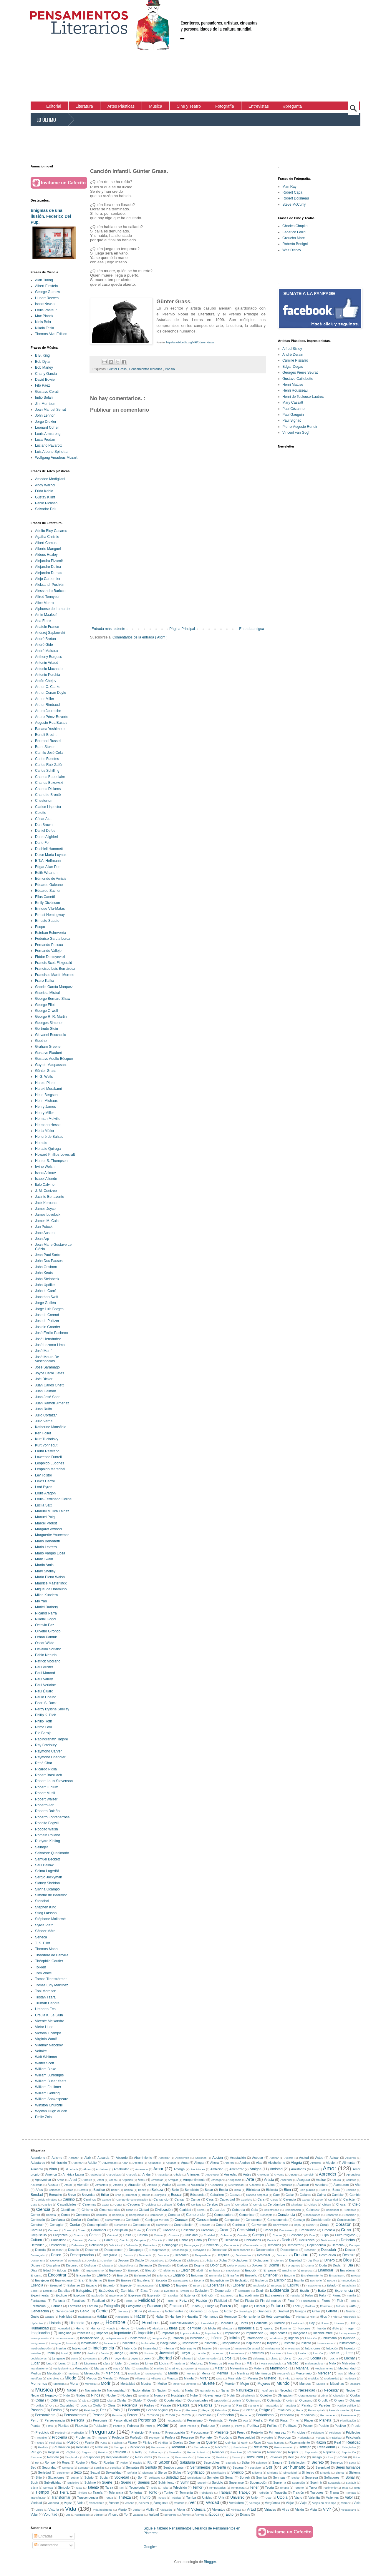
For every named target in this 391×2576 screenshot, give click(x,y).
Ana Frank (43, 621)
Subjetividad (53, 2482)
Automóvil (255, 2184)
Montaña (59, 2383)
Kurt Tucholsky (46, 1439)
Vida (70, 2509)
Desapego (136, 2249)
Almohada (71, 2169)
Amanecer (141, 2169)
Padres (149, 2405)
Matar (219, 2368)
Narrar (225, 2390)
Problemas (83, 2437)
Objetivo (266, 2395)
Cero (227, 2204)
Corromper (98, 2230)
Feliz (183, 2301)
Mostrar (146, 2383)
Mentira (222, 2373)
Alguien (331, 2162)
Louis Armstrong (48, 434)
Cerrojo (257, 2204)
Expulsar (173, 2295)
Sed (33, 2467)
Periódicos (307, 2415)
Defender (37, 2245)
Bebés (142, 2189)
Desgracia (110, 2255)
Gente (101, 2311)
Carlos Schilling (47, 771)
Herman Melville (47, 1119)
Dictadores (240, 2260)
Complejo (118, 2214)
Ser (269, 2467)
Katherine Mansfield (50, 1427)
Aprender (327, 2174)
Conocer (181, 2220)
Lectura (334, 2353)
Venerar (144, 2503)
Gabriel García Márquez (54, 987)
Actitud (304, 2157)
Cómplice (140, 2240)
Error (111, 2280)
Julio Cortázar (46, 1415)
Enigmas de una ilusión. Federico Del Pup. (51, 216)
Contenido (120, 2224)
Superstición (258, 2482)
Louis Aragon (45, 1493)
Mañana (302, 2368)
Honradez (226, 2323)
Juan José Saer (47, 1397)
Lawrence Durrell (48, 1457)
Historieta (77, 2323)
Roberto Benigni (295, 244)
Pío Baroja (43, 1733)
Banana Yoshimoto (49, 729)
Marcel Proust (46, 1523)
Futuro (277, 2305)
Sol (140, 2477)
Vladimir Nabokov (49, 2045)
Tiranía (97, 2492)
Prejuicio (137, 2432)
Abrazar (74, 2157)
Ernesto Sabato (47, 921)
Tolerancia (116, 2492)
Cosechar (188, 2230)
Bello (175, 2189)
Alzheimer (102, 2169)
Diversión (164, 2265)
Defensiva (78, 2245)
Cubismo (226, 2235)
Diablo (139, 2260)
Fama (336, 2295)
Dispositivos (125, 2265)
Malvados (348, 2363)
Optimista (274, 2400)
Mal (249, 2363)
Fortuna (92, 2306)
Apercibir (308, 2174)
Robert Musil (45, 1793)
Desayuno (199, 2249)
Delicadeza (150, 2245)
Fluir (340, 2300)
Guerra (331, 2311)
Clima (201, 2209)
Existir (304, 2291)
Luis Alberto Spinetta (51, 452)
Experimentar (40, 2295)
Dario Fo (42, 843)
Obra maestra (307, 2395)
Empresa (306, 2270)
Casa (34, 2204)
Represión (311, 2452)
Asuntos (351, 2179)
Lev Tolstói (43, 1475)
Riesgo (317, 2457)
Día (350, 2265)
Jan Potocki (44, 1227)
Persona (77, 2420)
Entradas (43, 2536)
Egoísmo (115, 2270)
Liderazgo (259, 2358)
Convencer (259, 2224)
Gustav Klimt (45, 497)
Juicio (134, 2353)
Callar (290, 2194)
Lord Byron (43, 1487)
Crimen (94, 2235)
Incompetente (347, 2333)
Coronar (53, 2230)
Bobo (323, 2189)
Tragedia (280, 2492)
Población (100, 2425)
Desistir (128, 2255)
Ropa (65, 2462)
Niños (95, 2395)
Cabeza (234, 2194)
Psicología (353, 2437)
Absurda (103, 2157)
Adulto (92, 2162)
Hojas (95, 2323)
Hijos (323, 2316)
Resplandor (72, 2457)
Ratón (244, 2442)
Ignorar (269, 2328)
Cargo (319, 2199)
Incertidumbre (323, 2333)
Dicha (222, 2260)
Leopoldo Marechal (50, 1469)
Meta (351, 2373)
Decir (286, 2240)
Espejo (164, 2285)
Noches (126, 2395)
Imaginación (40, 2333)
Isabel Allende (46, 1179)
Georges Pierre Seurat (300, 372)
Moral (73, 2384)
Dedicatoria (328, 2240)
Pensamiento (45, 2415)
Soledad (172, 2477)
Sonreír (245, 2477)
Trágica (176, 2497)
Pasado (37, 2410)
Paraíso (306, 2405)
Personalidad (122, 2420)
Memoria (113, 2373)
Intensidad (150, 2348)
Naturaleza (244, 2390)
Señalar (132, 2472)
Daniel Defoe (45, 831)
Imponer (102, 2333)
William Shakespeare (51, 2099)
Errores (126, 2280)
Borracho (55, 2194)
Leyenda (120, 2358)
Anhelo (177, 2174)
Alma (53, 2169)
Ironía (51, 2353)
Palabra (183, 2405)
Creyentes (60, 2235)
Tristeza (124, 2497)
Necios (350, 2390)
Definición (96, 2245)
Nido (66, 2395)
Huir (352, 2323)
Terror (313, 2487)
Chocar (341, 2204)
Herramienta (251, 2316)
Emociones (232, 2270)
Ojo (84, 2400)
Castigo (47, 2204)
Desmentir (145, 2255)
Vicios (39, 2509)
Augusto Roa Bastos (51, 723)
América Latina (73, 2174)
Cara (260, 2199)
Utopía (282, 2497)
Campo (106, 2199)
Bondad (37, 2195)
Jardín (91, 2353)
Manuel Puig (45, 1517)
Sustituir (351, 2482)
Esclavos (261, 2280)
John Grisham (46, 1267)
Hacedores (122, 2316)
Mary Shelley (45, 1571)
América (51, 2174)
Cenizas (196, 2204)
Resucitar (164, 2457)
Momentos (39, 2384)
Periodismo (265, 2415)
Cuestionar (295, 2235)
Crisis (127, 2235)
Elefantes (169, 2270)
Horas (243, 2323)
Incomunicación (64, 2338)
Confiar (76, 2219)
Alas (259, 2162)
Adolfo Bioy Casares (51, 531)
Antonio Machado (48, 669)
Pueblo (72, 2442)
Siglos (177, 2472)
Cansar (179, 2199)
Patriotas (89, 2410)
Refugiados (349, 2447)
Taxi (121, 2487)
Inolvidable (148, 2343)
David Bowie (45, 379)
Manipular (81, 2368)
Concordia (332, 2214)
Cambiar (338, 2194)
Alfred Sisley (292, 349)
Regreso (87, 2452)
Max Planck (44, 316)
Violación (166, 2509)
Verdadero (236, 2503)
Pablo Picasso (46, 503)
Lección (318, 2353)
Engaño (179, 2275)
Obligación (285, 2395)
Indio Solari (44, 397)
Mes (340, 2373)
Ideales (141, 2328)
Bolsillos (351, 2189)
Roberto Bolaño (47, 1811)
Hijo (312, 2316)
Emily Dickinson (47, 903)
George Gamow (47, 292)
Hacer (139, 2316)
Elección (151, 2270)
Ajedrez (244, 2162)
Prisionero (317, 2432)
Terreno (299, 2487)
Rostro (80, 2462)
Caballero (217, 2194)
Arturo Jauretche (48, 711)
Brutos (146, 2194)
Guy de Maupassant (51, 1065)
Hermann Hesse (48, 1125)
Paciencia (129, 2405)
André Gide (44, 645)
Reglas (70, 2452)
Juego (119, 2353)
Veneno (129, 2503)
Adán (125, 2162)
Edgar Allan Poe (47, 867)
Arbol (73, 2179)
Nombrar (143, 2395)
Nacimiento (93, 2390)
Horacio (41, 1143)
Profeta (170, 2437)
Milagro (124, 2378)
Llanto (274, 2358)
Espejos (181, 2285)
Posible (324, 2425)
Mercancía (283, 2373)
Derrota (40, 2249)
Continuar (162, 2224)
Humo (80, 2328)
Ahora (214, 2162)
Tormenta (186, 2492)
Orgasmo (305, 2400)
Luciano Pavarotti (48, 445)
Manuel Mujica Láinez (52, 1511)
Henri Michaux (46, 1101)
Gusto (35, 2316)
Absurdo (121, 2157)
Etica (144, 2290)
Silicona (257, 2472)
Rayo (257, 2442)
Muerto (230, 2383)
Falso (309, 2295)
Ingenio (293, 2338)
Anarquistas (113, 2174)
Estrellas (64, 2290)
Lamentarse (236, 2353)
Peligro (264, 2410)
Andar (147, 2174)
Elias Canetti (45, 897)
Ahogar (199, 2162)
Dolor (214, 2265)
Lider (243, 2358)
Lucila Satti (43, 1505)
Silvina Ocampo (47, 1889)
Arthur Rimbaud (47, 705)
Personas (147, 2420)
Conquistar (232, 2219)
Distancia (145, 2265)
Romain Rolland (47, 1835)
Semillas (99, 2467)
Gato (352, 2306)
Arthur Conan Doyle (50, 693)
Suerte (107, 2482)
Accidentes (182, 2157)
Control (221, 2224)
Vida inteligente (102, 2509)
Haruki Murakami (48, 1089)
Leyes (134, 2358)
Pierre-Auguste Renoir (299, 427)
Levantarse (90, 2358)
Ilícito (335, 2328)
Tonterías (135, 2492)
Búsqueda (197, 2194)
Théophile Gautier (49, 1961)
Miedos (92, 2378)
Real (337, 2442)
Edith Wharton (46, 873)
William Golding (47, 2093)
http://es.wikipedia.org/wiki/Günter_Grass (190, 342)
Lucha (333, 2358)
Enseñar (233, 2275)
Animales (193, 2174)
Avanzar (303, 2184)
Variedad (53, 2503)
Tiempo (42, 2492)
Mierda (107, 2378)
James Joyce (45, 1209)
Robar (342, 2457)
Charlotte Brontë (48, 795)
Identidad (194, 2328)
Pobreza (133, 2425)
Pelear (249, 2410)
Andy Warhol (45, 485)
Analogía (95, 2174)
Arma (141, 2179)
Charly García (46, 374)
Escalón (161, 2280)
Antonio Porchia (47, 675)
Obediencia (248, 2395)
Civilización (164, 2210)
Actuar (334, 2157)
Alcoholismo (276, 2162)
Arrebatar (157, 2179)
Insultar (61, 2348)
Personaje (100, 2420)
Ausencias (216, 2184)
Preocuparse (199, 2432)
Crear (224, 2230)
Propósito (225, 2437)
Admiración (59, 2162)
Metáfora (36, 2378)
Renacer (218, 2452)
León (147, 2358)
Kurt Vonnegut (46, 1445)
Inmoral (71, 2343)
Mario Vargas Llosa (50, 1553)
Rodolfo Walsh (46, 1829)
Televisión (180, 2487)
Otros (111, 2405)
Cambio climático (46, 2199)
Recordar (178, 2447)
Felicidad (146, 2300)
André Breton (45, 639)
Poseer (308, 2425)
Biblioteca (253, 2189)
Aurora (181, 2184)
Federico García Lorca (52, 939)
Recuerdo (260, 2447)
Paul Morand (45, 1673)
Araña (60, 2179)
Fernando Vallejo (48, 951)
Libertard (187, 2358)
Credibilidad (307, 2230)
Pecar (177, 2410)
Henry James (45, 1107)
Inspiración (253, 2343)
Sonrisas (279, 2477)
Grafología (245, 2311)
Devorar (123, 2260)
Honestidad (207, 2323)
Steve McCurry (294, 204)
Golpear (213, 2311)
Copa (297, 2224)
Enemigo (103, 2275)
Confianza (58, 2219)
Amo (315, 2169)
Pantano (253, 2405)
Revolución (254, 2457)
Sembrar (83, 2467)
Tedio (153, 2487)
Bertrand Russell (48, 741)
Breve (72, 2194)
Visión (299, 2509)
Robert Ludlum (46, 1787)
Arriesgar (217, 2179)
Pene (357, 2410)
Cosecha (169, 2230)
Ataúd (68, 2184)
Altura (87, 2169)
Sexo (78, 2472)
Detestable (75, 2260)
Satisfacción (297, 2462)
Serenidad (322, 2467)
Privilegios (353, 2432)
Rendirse (236, 2452)
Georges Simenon (49, 1023)
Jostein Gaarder (47, 1327)
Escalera (143, 2280)
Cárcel (108, 2240)
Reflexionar (326, 2447)
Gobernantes (174, 2311)
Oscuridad (67, 2405)
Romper (50, 2462)
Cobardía (238, 2209)
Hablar (102, 2316)
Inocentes (128, 2343)
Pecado (134, 2410)
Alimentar (349, 2162)
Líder (119, 2363)
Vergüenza (272, 2503)
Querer (211, 2442)
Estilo (34, 2290)
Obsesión (339, 2395)
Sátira (34, 2487)
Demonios (274, 2245)
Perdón (170, 2415)
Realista (43, 2447)
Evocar (184, 2290)
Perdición (152, 2415)
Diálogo (182, 2265)
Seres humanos (348, 2467)
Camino (69, 2199)
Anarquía (131, 2174)
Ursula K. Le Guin (49, 2015)
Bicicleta (272, 2189)
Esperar (239, 2285)
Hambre (175, 2316)
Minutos (172, 2378)
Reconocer (137, 2447)
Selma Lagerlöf (47, 1871)
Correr (82, 2230)
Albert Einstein (46, 286)
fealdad (153, 2514)
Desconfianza (241, 2249)
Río (150, 2462)
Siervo (162, 2472)
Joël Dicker (43, 1379)
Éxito (229, 2514)
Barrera (83, 2189)
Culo (312, 2235)
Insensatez (190, 2343)
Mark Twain (44, 1559)
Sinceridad (289, 2472)
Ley (105, 2358)
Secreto (318, 2462)
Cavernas (89, 2204)
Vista (313, 2509)
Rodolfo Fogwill (47, 1823)
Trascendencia (87, 2497)
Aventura (321, 2184)
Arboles (87, 2179)
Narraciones (207, 2390)
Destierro (282, 2255)
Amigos (255, 2169)
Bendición (192, 2189)
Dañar (183, 2240)
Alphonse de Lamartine (53, 609)
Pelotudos (283, 2410)
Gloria (138, 2311)
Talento (93, 2487)
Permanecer (328, 2415)
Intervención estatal (247, 2348)
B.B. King (42, 355)
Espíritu (293, 2285)
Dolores (257, 2265)
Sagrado (231, 2462)
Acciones (200, 2157)
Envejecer (42, 2280)
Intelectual (79, 2348)
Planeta (325, 2420)
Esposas (276, 2285)
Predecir (60, 2432)
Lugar (35, 2363)
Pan (239, 2405)
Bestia (223, 2189)
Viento (122, 2509)
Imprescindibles (190, 2333)
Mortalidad (127, 2383)
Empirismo (289, 2270)
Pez (245, 2420)
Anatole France (47, 627)
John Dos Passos (48, 1261)
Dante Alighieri (46, 837)
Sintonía (325, 2472)
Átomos (199, 2514)
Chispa (326, 2204)
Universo (237, 2497)
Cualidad (209, 2235)
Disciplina (53, 2265)
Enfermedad (142, 2275)
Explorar (79, 2295)
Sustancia (334, 2482)
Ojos (95, 2400)
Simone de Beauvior (51, 1895)
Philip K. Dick (45, 1715)
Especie (126, 2285)
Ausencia (197, 2184)
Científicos (68, 2209)
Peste (233, 2420)
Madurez (196, 2363)
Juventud (166, 2353)
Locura (315, 2358)
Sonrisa (261, 2477)
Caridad (333, 2199)
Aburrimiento (143, 2157)
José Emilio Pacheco (51, 1333)
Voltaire (41, 2051)
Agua (184, 2162)
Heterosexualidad (278, 2316)
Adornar (77, 2162)
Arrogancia (234, 2179)
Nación (162, 2390)
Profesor (154, 2437)
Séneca (41, 1937)
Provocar (284, 2437)
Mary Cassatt (292, 402)
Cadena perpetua (257, 2194)
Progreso (187, 2437)
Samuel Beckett (47, 1859)
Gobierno (195, 2311)
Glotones (153, 2311)
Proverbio (267, 2437)
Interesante (188, 2348)
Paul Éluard (44, 1691)
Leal (289, 2353)
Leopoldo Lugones (49, 1463)
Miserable (235, 2378)
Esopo (40, 927)
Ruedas (108, 2462)
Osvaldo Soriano (48, 1649)
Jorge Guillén (45, 1303)
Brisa (118, 2194)
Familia (351, 2295)
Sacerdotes (211, 2462)
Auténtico (286, 2184)
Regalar (53, 2452)
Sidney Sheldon (47, 1883)
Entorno (289, 2275)
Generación (40, 2311)
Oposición (220, 2400)
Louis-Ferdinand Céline (53, 1499)
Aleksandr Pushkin (49, 585)
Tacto (78, 2487)
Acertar (274, 2157)
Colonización (293, 2209)
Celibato (167, 2204)
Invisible (36, 2353)
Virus (285, 2509)
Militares (156, 2378)
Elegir (185, 2270)
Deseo (56, 2255)
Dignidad (295, 2260)
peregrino (171, 2514)
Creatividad (246, 2230)
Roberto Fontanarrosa (52, 1817)
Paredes (325, 2405)
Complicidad (137, 2214)
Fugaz (243, 2306)
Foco (352, 2300)
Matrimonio (278, 2368)
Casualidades (66, 2204)
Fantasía (59, 2300)
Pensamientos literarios (146, 369)
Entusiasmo (337, 2275)
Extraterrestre (274, 2295)
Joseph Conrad (47, 1315)
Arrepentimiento (194, 2179)
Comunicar (246, 2214)
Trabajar (225, 2492)
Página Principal (182, 629)
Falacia (295, 2295)
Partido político (346, 2405)
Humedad (64, 2328)
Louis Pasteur (46, 310)
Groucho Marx (293, 238)
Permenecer (348, 2415)
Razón (321, 2442)
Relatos (103, 2452)
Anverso (279, 2174)
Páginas (117, 2442)
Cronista (173, 2235)
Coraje (324, 2224)
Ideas (173, 2328)
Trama (334, 2492)
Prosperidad (246, 2437)
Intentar (168, 2348)
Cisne (129, 2209)
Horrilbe (279, 2323)
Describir (310, 2249)
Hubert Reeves (47, 298)
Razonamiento (299, 2442)
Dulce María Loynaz (51, 855)
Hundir (111, 2328)
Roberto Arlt (44, 1805)
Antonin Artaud (46, 663)
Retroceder (204, 2457)
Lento (74, 2358)
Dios (347, 2260)
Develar (91, 2260)
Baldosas (54, 2189)
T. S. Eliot (42, 1943)
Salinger (41, 1847)
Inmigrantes (38, 2343)
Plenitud (63, 2425)
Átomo (185, 2514)
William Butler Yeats (50, 2081)
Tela (165, 2487)
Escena (199, 2280)
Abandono (38, 2157)
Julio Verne (43, 1421)
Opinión (153, 2400)
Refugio (36, 2452)
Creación (207, 2230)
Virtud (251, 2509)
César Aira (43, 819)
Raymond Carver (48, 1751)
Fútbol (340, 2306)
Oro (51, 2405)
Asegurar (303, 2179)
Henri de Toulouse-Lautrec (303, 397)
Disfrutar (90, 2265)
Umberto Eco (45, 2009)
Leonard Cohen (47, 427)
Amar (158, 2168)
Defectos (348, 2240)
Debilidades (252, 2240)
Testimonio (330, 2487)
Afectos (138, 2162)
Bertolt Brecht (46, 735)
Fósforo (310, 2306)
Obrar (324, 2395)
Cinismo (87, 2209)
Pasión (56, 2410)
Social (104, 2477)
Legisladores (39, 2358)
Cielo (356, 2204)
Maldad (292, 2363)
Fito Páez (42, 385)
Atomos (118, 2184)
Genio (84, 2311)
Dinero (329, 2260)
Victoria (54, 2509)
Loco (301, 2358)
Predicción (77, 2432)
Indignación (160, 2338)
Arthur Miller (44, 699)
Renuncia (254, 2452)
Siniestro (308, 2472)
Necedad (285, 2390)
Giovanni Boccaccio (50, 1035)
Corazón (343, 2224)
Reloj (139, 2452)
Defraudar (131, 2245)
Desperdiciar (203, 2255)
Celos (181, 2204)
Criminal (112, 2235)
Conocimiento (207, 2220)
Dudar (337, 2265)
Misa (219, 2378)
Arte (250, 2179)
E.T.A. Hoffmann (48, 861)
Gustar (350, 2311)
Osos (84, 2405)
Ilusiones (304, 2328)
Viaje (302, 2503)
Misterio (270, 2378)
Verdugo (254, 2503)
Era (81, 2280)
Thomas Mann (46, 1949)
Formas (57, 2306)
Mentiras (243, 2373)
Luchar (349, 2358)
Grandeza (264, 2311)
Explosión (97, 2295)
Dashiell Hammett (49, 849)
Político (272, 2425)
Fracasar (154, 2306)
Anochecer (212, 2174)
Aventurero (341, 2184)
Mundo (282, 2383)
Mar (128, 2368)
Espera (197, 2285)
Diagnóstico (157, 2260)
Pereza (185, 2415)
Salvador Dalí (45, 509)
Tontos (168, 2492)
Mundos (305, 2383)
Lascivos (275, 2353)
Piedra (258, 2420)
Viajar (290, 2503)
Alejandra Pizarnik (49, 561)
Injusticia (349, 2338)
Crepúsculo (39, 2235)
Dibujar (208, 2260)
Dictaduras (261, 2260)
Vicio (357, 2503)
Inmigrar (56, 2343)
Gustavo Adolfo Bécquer (54, 1059)
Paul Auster (44, 1667)
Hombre (115, 2322)
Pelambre (221, 2410)
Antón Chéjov (45, 681)
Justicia (148, 2353)
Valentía (314, 2497)
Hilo (335, 2316)
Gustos (49, 2316)
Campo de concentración (132, 2199)
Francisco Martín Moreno (54, 975)
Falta (322, 2295)
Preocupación (175, 2432)
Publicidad (55, 2442)
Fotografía (112, 2306)
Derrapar (354, 2245)
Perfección (225, 2415)
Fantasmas (38, 2300)
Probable (41, 2437)
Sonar (229, 2477)
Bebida (128, 2189)
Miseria (253, 2378)
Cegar (118, 2204)
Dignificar (313, 2260)
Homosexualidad (181, 2323)
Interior (207, 2348)
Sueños (144, 2482)
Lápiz (106, 2363)
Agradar (171, 2162)
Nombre (159, 2395)
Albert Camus (46, 543)
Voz (68, 2514)
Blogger (210, 2562)
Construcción (346, 2219)
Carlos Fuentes (47, 759)
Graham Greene (48, 1047)
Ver (192, 2502)
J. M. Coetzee (46, 1191)
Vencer (114, 2503)
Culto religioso (345, 2235)
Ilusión (321, 2328)
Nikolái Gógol (45, 1619)
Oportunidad (172, 2400)
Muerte (208, 2383)
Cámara (77, 2240)
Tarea (109, 2487)
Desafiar (57, 2249)
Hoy (312, 2323)
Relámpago (156, 2452)
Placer (308, 2420)
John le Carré (45, 1291)
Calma (321, 2194)
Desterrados (243, 2255)
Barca (69, 2189)
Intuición (332, 2348)
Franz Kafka (44, 981)
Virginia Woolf (46, 2039)
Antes (247, 2174)
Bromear (131, 2194)
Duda (323, 2265)
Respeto (53, 2457)
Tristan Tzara (45, 1997)
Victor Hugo (44, 2027)
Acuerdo (350, 2157)
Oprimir (236, 2400)
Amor (329, 2168)
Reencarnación (284, 2447)
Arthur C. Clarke (47, 687)
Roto (94, 2462)
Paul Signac (291, 420)
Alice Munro (44, 603)
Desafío (73, 2249)
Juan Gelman (45, 1391)
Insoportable (231, 2343)
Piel (271, 2420)
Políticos (289, 2426)
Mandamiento (39, 2368)
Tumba (191, 2497)
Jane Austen (44, 1233)
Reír (291, 2457)
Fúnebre (325, 2306)
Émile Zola (43, 2117)
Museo (321, 2383)
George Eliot (45, 1005)
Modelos (313, 2378)
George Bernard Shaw (52, 999)
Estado (332, 2285)
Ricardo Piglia (46, 1769)
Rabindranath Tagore (51, 1739)
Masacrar (204, 2368)
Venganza (161, 2503)
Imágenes (300, 2333)
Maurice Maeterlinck (51, 1583)
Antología (263, 2174)
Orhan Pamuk (46, 1637)
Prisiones (335, 2432)
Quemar (194, 2442)
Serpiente (63, 2472)
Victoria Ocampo (48, 2033)
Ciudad (144, 2209)
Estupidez (84, 2291)
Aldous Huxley (46, 555)
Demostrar (294, 2245)
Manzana (100, 2368)
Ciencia (43, 2209)
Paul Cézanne (293, 409)
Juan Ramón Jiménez (52, 1403)
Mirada (189, 2378)
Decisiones (306, 2240)
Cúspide (157, 2240)
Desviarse (56, 2260)
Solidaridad (194, 2477)
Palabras (205, 2405)
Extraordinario (249, 2295)
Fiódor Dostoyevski (50, 957)
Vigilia (150, 2509)
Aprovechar (43, 2179)
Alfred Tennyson (47, 597)
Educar (62, 2270)
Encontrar (57, 2275)
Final (291, 2300)
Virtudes (270, 2509)
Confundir (133, 2219)
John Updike (45, 1285)
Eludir (200, 2270)
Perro (34, 2420)
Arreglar (173, 2179)
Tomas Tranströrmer (51, 1979)
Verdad (212, 2502)
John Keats (44, 1273)
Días (34, 2270)
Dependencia (316, 2245)
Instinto (306, 2343)
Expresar (134, 2295)
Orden (290, 2400)
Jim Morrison (45, 404)
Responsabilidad (117, 2457)
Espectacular (145, 2285)
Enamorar (326, 2270)
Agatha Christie (47, 537)
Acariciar (163, 2157)
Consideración (321, 2219)
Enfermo (162, 2275)
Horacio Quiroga (48, 1149)
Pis (297, 2420)
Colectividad (271, 2209)
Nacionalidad (116, 2390)
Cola (254, 2209)
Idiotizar (227, 2328)
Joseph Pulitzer (47, 1321)
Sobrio (88, 2477)
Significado (196, 2472)
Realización (62, 2447)
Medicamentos (324, 2368)
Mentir (205, 2373)
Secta (352, 2462)
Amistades (298, 2169)
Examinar (244, 2290)
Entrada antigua (251, 629)
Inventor (349, 2348)
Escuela (332, 2280)
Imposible (145, 2333)
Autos (270, 2184)
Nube (194, 2395)
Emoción (251, 2270)
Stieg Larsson (46, 1913)
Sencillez (115, 2467)
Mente (173, 2373)
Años (39, 2189)
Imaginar (64, 2333)
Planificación (348, 2420)
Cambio (354, 2194)
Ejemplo (133, 2270)
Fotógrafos (134, 2306)
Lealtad (302, 2353)
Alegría (296, 2163)
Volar (34, 2514)
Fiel (235, 2300)
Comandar (332, 2209)
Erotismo (96, 2280)
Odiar (39, 2400)
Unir (221, 2497)
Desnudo (163, 2255)
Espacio (91, 2285)
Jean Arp (42, 1239)
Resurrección (183, 2457)
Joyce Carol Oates (49, 1373)
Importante (122, 2333)
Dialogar (175, 2260)
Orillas (40, 2405)
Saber (164, 2462)
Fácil (296, 2306)
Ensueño (251, 2275)
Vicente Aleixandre (49, 2021)
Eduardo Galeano (49, 885)
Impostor (168, 2333)
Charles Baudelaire (50, 777)
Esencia (37, 2285)
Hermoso (230, 2316)
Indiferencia (138, 2338)
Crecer (268, 2230)
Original (354, 2400)
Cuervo (277, 2235)
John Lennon (45, 415)
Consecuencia (277, 2219)
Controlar (238, 2224)
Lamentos (257, 2353)
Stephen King (45, 1907)
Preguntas (102, 2432)
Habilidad (65, 2316)
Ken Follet (43, 1433)
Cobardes (217, 2210)
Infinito (234, 2338)
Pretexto (257, 2432)
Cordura (36, 2230)
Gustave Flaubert (48, 1053)
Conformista (112, 2219)
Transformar (60, 2497)
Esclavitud (242, 2280)
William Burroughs (49, 2075)
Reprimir (329, 2452)
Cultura (36, 2240)
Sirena (340, 2472)
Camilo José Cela (49, 753)
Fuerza (225, 2306)
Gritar (316, 2311)
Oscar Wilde (44, 1643)
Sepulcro (255, 2467)
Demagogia (170, 2245)
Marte (189, 2368)
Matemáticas (239, 2368)
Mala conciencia (271, 2363)
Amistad (276, 2169)
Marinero (174, 2368)
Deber (213, 2240)
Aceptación (238, 2157)
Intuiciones (312, 2348)
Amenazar (236, 2169)
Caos (209, 2199)
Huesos (339, 2323)
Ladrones (217, 2353)
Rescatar (36, 2457)
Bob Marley (44, 367)
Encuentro (83, 2275)
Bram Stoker (45, 747)
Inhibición (311, 2338)
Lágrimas (90, 2363)
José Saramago (47, 1367)
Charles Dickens (48, 789)
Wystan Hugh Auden (51, 2111)
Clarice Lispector (48, 807)
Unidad (207, 2497)
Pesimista (216, 2420)
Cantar (195, 2199)
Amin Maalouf (46, 615)
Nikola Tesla (44, 328)
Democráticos (253, 2245)
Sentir (221, 2467)
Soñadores (331, 2477)
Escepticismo (219, 2280)
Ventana (179, 2503)
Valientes (332, 2497)
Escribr (299, 2280)
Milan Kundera (46, 1595)
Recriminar (240, 2447)
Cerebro (212, 2204)
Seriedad (44, 2472)
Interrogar (224, 2348)
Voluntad (50, 2514)
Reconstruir (158, 2447)
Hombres (150, 2322)
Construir (37, 2224)
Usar (268, 2497)
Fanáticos (78, 2300)
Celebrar (150, 2204)
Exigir (260, 2290)
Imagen (350, 2328)
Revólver (275, 2457)
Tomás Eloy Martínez (51, 1985)
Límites (134, 2363)
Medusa (74, 2373)
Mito (287, 2378)
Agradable (154, 2162)
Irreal (64, 2353)
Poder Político (187, 2425)
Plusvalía (81, 2425)
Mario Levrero (46, 1547)
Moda (299, 2378)
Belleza (157, 2190)
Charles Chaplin (294, 226)
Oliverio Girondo (48, 1631)
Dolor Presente (236, 2265)
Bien (287, 2190)
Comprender (196, 2215)
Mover (176, 2383)
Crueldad (191, 2235)
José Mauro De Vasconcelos (47, 1359)
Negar (35, 2395)
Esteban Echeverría (50, 933)
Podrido (225, 2425)
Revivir (236, 2457)
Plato (49, 2425)
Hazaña (192, 2316)
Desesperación (82, 2255)
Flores (326, 2300)
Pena (299, 2410)
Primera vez (277, 2432)
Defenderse (57, 2245)
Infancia (178, 2338)
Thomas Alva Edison (51, 334)
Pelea (235, 2410)
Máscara (354, 2383)
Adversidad (109, 2162)
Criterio (142, 2235)
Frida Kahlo (44, 491)
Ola (109, 2400)
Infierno (216, 2338)
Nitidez (80, 2395)
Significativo (218, 2472)
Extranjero (227, 2295)
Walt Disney (291, 250)
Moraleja (90, 2383)
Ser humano (294, 2467)
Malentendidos (314, 2363)
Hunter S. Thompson (51, 1161)
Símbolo (64, 2487)
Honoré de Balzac (49, 1137)
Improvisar (232, 2333)
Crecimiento (286, 2230)
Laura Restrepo (47, 1451)
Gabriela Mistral (47, 993)
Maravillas (142, 2368)
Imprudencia (254, 2333)
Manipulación (61, 2368)
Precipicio (42, 2432)
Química (230, 2442)
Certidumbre (276, 2204)
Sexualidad (113, 2472)
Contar (74, 2225)
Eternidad (127, 2290)
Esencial (56, 2285)
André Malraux (46, 651)
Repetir (293, 2452)
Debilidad (231, 2240)
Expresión (154, 2295)
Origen (339, 2400)
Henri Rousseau (295, 390)
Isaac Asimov (45, 1173)
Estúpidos (106, 2291)
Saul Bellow (44, 1865)
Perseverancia (54, 2420)
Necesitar (331, 2390)
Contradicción (183, 2224)
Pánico (147, 2442)
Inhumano (330, 2338)
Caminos (89, 2199)
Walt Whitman (46, 2057)
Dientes (279, 2260)
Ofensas (71, 2400)
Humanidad (40, 2328)
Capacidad (227, 2199)
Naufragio (268, 2390)
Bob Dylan (43, 362)
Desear (350, 2249)
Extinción (207, 2295)
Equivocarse (63, 2280)
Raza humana (275, 2442)
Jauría (105, 2353)
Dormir (274, 2265)
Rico (303, 2457)
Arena (113, 2179)
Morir (105, 2383)
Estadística (349, 2285)
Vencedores (96, 2503)
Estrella (47, 2290)
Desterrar (263, 2255)
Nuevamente (212, 2395)
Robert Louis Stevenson (54, 1781)
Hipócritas (37, 2323)
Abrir (87, 2157)
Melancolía (92, 2373)
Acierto (288, 2157)
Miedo (70, 2378)
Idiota (212, 2328)
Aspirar (321, 2179)
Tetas (345, 2487)
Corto (137, 2230)
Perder (132, 2415)
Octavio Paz (44, 1625)
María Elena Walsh (50, 1577)
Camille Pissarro (295, 360)
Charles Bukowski (49, 783)
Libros (226, 2358)
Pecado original (157, 2410)
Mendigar (134, 2373)
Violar (181, 2509)
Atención (83, 2184)
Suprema (279, 2482)
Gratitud (283, 2311)
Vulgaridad (82, 2514)
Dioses (35, 2265)
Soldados (154, 2477)
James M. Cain (47, 1221)
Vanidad (36, 2503)
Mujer (244, 2384)
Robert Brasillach (48, 1775)
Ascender (286, 2179)
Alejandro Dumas (48, 573)
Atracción (134, 2184)
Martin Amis (44, 1565)
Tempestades (217, 2487)
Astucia (336, 2179)
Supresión (298, 2482)
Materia (259, 2368)
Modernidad (331, 2378)
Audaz (166, 2184)
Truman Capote (47, 2003)
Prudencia (303, 2437)
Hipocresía (349, 2316)
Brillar (105, 2194)
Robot (357, 2457)
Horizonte (261, 2323)
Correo (68, 2230)
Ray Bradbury (46, 1745)
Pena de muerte (339, 2410)
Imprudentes (278, 2333)
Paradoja (290, 2405)
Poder (162, 2425)
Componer (156, 2214)
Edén (76, 2270)
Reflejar (305, 2447)
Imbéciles (83, 2333)
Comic (65, 2214)
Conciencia (286, 2215)
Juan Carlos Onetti (49, 1385)
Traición (298, 2492)
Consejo (299, 2219)
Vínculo (113, 2514)
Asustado (36, 2184)
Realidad (353, 2442)
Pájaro (132, 2442)
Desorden (182, 2255)
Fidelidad (220, 2300)
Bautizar (99, 2189)
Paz (103, 2410)
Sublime (90, 2482)
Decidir (271, 2240)
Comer (35, 2214)
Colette (40, 813)
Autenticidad (235, 2184)
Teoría (269, 2487)
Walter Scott (44, 2063)
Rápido (137, 2462)
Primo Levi (43, 1727)
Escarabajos (180, 2280)
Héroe (125, 2328)
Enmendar (215, 2275)
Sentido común (173, 2467)
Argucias (127, 2179)
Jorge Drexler (45, 422)
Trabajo (244, 2492)
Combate (350, 2209)
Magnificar (234, 2363)
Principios (298, 2432)
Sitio (39, 2477)
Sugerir (201, 2482)
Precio (356, 2425)
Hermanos (210, 2316)
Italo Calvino (44, 1185)
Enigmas (197, 2275)
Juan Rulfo (43, 1409)
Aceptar (257, 2157)
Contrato (205, 2224)
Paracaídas (271, 2405)
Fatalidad (98, 2300)
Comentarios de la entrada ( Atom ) (140, 637)
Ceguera (133, 2204)
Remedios (175, 2452)
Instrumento (347, 2343)
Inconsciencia (89, 2338)
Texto (357, 2487)
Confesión (38, 2219)
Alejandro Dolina (48, 567)
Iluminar (285, 2328)
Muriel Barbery (46, 1607)
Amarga (179, 2169)
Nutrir (231, 2395)
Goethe (41, 1041)
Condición (350, 2214)
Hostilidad (297, 2323)
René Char (43, 1763)
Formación (38, 2306)
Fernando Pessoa (49, 945)
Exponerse (116, 2295)
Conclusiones (312, 2214)
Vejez (68, 2503)
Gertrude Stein (46, 1029)
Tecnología (137, 2487)
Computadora (223, 2214)
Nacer (71, 2390)
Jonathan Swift (46, 1297)
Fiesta (249, 2300)
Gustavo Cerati (47, 392)
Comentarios (46, 2545)
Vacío (298, 2497)
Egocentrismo (95, 2270)
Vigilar (137, 2509)
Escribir (280, 2280)
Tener (254, 2487)
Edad (47, 2270)
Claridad (185, 2209)
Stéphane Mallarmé (50, 1919)
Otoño (97, 2405)
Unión (255, 2497)
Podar (148, 2425)
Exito (322, 2291)
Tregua (108, 2497)
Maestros (215, 2363)
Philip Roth (43, 1721)
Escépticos (349, 2280)
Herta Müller (44, 1131)
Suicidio (217, 2482)
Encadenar (347, 2270)
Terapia (284, 2487)
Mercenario (304, 2373)
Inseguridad (168, 2343)
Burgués (160, 2194)
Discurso (72, 2265)
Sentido (151, 2467)
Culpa (324, 2235)
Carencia (289, 2199)
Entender (270, 2275)
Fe (113, 2301)
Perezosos (203, 2415)
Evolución (201, 2290)
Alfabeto (315, 2162)
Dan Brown (43, 825)
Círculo (124, 2240)
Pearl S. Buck (46, 1703)
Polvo (238, 2425)
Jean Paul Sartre (48, 1255)
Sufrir (184, 2482)
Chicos (312, 2204)
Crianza (78, 2235)
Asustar (53, 2184)
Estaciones (315, 2285)
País (116, 2410)
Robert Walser (46, 1799)
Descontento (289, 2249)
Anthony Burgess (48, 657)
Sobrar (74, 2477)
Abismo (57, 2157)
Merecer (324, 2373)
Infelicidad (197, 2338)
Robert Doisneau (295, 198)
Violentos (218, 2509)
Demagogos (191, 2245)
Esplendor (260, 2285)
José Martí (43, 1351)
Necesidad (307, 2390)
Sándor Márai (45, 1931)
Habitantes (85, 2316)
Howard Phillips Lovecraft (55, 1155)
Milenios (140, 2378)
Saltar (246, 2462)
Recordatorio (202, 2447)
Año (357, 2184)
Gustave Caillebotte (297, 379)
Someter (213, 2477)
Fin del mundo (270, 2300)
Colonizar (313, 2209)
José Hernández (48, 1339)
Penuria (117, 2415)
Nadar (189, 2390)
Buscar (176, 2195)
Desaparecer (113, 2249)
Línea (149, 2363)
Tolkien (40, 1967)
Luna (62, 2363)
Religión (119, 2452)
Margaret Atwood (48, 1529)
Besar (209, 2189)
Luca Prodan (45, 440)
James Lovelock (47, 1215)
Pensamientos (75, 2415)
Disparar (107, 2265)
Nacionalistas (141, 2390)
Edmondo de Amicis (50, 879)
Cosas (151, 2230)
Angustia (162, 2174)
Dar (170, 2240)
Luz (74, 2363)
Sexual (95, 2472)
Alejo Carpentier (47, 579)
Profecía (118, 2437)
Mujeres (264, 2384)
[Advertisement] (332, 50)
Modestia (350, 2378)
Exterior (189, 2295)
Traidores (317, 2492)
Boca (336, 2189)
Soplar (295, 2477)
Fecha (128, 2300)
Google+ (150, 2547)
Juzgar (185, 2353)
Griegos (300, 2311)
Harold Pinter (45, 1083)
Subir (34, 2482)
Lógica (163, 2363)
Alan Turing (44, 280)
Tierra (64, 2492)
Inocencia (110, 2343)
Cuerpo (258, 2235)
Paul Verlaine (45, 1685)
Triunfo (145, 2497)
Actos (319, 2157)
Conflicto (93, 2219)
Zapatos (138, 2514)
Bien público (307, 2189)
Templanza (237, 2487)
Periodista (287, 2415)
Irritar (77, 2353)
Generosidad (65, 2311)
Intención (130, 2348)
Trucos (161, 2497)
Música (44, 2390)
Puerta (89, 2442)
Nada (176, 2390)
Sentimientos (200, 2467)
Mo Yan (41, 1601)
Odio (54, 2400)
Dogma (199, 2265)
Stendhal (42, 1901)
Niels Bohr (43, 322)
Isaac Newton (46, 304)
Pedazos (191, 2410)
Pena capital (316, 2410)
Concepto (266, 2214)
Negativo (51, 2395)
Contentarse (141, 2224)
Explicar (61, 2295)
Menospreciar (154, 2373)
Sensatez (132, 2467)
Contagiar (57, 2224)
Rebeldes (83, 2447)
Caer (276, 2194)
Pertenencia (173, 2420)
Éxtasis (245, 2514)
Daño (198, 2240)
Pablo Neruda (46, 1655)
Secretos (336, 2462)
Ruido (124, 2462)
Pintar (284, 2420)
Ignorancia (246, 2328)
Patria (74, 2410)
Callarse (305, 2194)
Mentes (191, 2373)
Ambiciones (197, 2169)
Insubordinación (41, 2348)
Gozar (228, 2311)
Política (253, 2426)
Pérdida (163, 2442)
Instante (289, 2343)
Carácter (349, 2199)
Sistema (354, 2472)
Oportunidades (197, 2400)
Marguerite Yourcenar (52, 1535)
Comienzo (83, 2214)
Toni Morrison (45, 1991)
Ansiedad (230, 2174)
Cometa (51, 2214)
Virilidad (236, 2509)
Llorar (288, 2358)
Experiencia (343, 2291)
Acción (217, 2158)
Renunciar (274, 2452)
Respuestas (143, 2457)
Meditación (54, 2373)
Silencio (237, 2472)
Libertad (164, 2358)
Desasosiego (179, 2249)
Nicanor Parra (46, 1613)
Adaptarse (38, 2162)
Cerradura (241, 2204)
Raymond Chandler (50, 1757)
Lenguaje (58, 2358)
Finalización (308, 2300)
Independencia (115, 2338)
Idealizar (158, 2328)
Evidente (169, 2290)
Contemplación (97, 2224)
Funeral (259, 2306)
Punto (103, 2442)
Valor (349, 2497)
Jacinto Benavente (49, 1197)
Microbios (53, 2378)
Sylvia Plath (44, 1925)
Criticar (158, 2235)
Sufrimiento (166, 2482)
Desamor (91, 2249)
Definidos (114, 2245)
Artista (269, 2180)
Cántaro (93, 2240)
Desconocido (265, 2249)
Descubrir (328, 2250)
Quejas (178, 2442)
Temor (197, 2487)
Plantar (36, 2425)
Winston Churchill (48, 2105)
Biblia (237, 2189)
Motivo (162, 2383)
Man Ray (289, 186)
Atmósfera (101, 2184)
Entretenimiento (312, 2275)
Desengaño (38, 2255)
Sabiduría (187, 2462)
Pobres (117, 2425)
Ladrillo (201, 2353)
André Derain (292, 354)
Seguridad (49, 2467)
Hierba (300, 2316)
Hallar (159, 2316)
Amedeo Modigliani (50, 479)
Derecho (338, 2245)
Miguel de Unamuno (51, 1589)
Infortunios (276, 2338)
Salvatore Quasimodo (52, 1853)
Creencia (328, 2230)
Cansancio (160, 2199)
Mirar (204, 2378)
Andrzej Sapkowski (50, 633)
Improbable (212, 2333)
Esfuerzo (73, 2285)
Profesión (136, 2437)
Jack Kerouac (46, 1203)
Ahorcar (229, 2162)
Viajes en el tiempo (324, 2503)
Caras (274, 2199)
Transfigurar (38, 2497)
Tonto (153, 2492)
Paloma (226, 2405)
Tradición (263, 2492)
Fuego (209, 2306)
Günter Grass (117, 369)
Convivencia (280, 2224)
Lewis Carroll (45, 1481)
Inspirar (272, 2343)
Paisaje (165, 2405)
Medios (36, 2373)
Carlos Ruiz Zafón (49, 765)
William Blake (45, 2069)
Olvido (137, 2400)
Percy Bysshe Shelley (52, 1709)
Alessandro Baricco (50, 591)
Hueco (325, 2323)
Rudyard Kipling (47, 1841)
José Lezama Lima (50, 1345)
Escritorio (316, 2280)
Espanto (109, 2285)
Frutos (195, 2306)
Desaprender (158, 2249)
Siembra (147, 2472)
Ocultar (355, 2395)
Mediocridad (347, 2368)
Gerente (123, 2311)
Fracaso (175, 2306)
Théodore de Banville (51, 1955)
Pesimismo (195, 2420)
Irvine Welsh (44, 1167)
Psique (39, 2442)
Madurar (180, 2363)
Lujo (49, 2363)
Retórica (221, 2457)
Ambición (216, 2169)
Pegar (206, 2410)
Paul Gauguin (293, 415)
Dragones (294, 2265)
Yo (125, 2514)
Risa (330, 2457)
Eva (156, 2290)
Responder (92, 2457)
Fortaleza (74, 2306)
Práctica (335, 2437)
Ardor (100, 2179)
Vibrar (344, 2503)
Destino (301, 2254)
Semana (67, 2467)
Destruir (348, 2255)
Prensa (154, 2432)
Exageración (223, 2290)
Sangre (277, 2462)
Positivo (340, 2425)
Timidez (82, 2492)
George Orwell (46, 1011)
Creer (346, 2229)
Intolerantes (292, 2348)
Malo (332, 2363)
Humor (95, 2328)
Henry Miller (44, 1113)
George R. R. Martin (51, 1017)
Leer (349, 2353)
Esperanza (215, 2285)
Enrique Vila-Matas (50, 909)
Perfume (245, 2415)
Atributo (152, 2184)
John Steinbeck (47, 1279)
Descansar (219, 2249)
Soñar (350, 2477)
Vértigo (98, 2514)
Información (254, 2338)
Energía (122, 2275)
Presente (221, 2432)
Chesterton (43, 801)
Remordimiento (196, 2452)
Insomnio (210, 2343)
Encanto (36, 2275)
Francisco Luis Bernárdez (55, 969)
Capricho (246, 2199)
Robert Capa (292, 192)
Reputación (349, 2452)
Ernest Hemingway (50, 915)
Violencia (198, 2509)
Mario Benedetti (47, 1541)
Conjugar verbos (157, 2219)
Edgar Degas (292, 367)
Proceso (102, 2437)
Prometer (206, 2437)
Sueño (126, 2482)
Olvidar (122, 2400)
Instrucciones (325, 2343)
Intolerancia (272, 2348)
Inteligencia (103, 2348)
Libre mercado (207, 2358)
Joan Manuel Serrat (50, 410)
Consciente (253, 2219)
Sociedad (121, 2477)
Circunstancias (109, 2209)
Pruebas (320, 2437)
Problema (59, 2437)
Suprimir (316, 2482)
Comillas (101, 2214)
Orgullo (323, 2400)
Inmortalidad (89, 2343)
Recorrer (221, 2447)
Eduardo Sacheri (48, 891)
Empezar (270, 2270)
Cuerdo (241, 2235)
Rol (37, 2462)
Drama (309, 2265)
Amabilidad (121, 2169)
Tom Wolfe (43, 1973)
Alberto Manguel (48, 549)
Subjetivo (73, 2482)
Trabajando (206, 2492)
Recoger (119, 2447)
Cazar (106, 2204)
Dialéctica (193, 2260)
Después (223, 2255)
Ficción (201, 2301)
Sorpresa (311, 2477)
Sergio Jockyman (48, 1877)
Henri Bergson (46, 1095)
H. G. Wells (44, 1077)
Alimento (37, 2169)
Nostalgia (177, 2395)
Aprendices (353, 2174)
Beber (115, 2189)
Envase (355, 2275)
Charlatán (297, 2204)
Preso (241, 2432)
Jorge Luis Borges (49, 1309)
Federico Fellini (294, 232)
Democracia (231, 2245)
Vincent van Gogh (296, 432)
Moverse (190, 2383)
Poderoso (208, 2425)
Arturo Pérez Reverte (51, 717)
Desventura (38, 2260)
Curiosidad (58, 2240)
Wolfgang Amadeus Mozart (56, 457)
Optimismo (253, 2400)
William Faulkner (48, 2087)
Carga (306, 2199)
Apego (293, 2174)
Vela (80, 2503)
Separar (238, 2467)
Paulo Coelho (45, 1697)
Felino (169, 2300)
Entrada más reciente (108, 629)
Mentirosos (263, 2373)
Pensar (98, 2415)
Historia (55, 2323)
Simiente (272, 2472)
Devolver (106, 2260)
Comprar (174, 2214)
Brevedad (88, 2194)
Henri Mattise (292, 385)
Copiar (310, 2224)
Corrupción (120, 2230)
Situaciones (56, 2477)
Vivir (327, 2509)
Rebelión (101, 2447)
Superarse (236, 2482)
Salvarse (261, 2462)
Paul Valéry (44, 1679)
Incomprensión (40, 2338)
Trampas (350, 2492)
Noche (111, 2395)
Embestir (214, 2270)
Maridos (159, 2368)
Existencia (279, 2290)
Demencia (211, 2245)
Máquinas (337, 2383)
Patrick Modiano (47, 1661)
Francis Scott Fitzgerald (53, 963)
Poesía (170, 369)
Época (214, 2514)
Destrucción (327, 2255)
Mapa (116, 2368)
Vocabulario (348, 2509)
